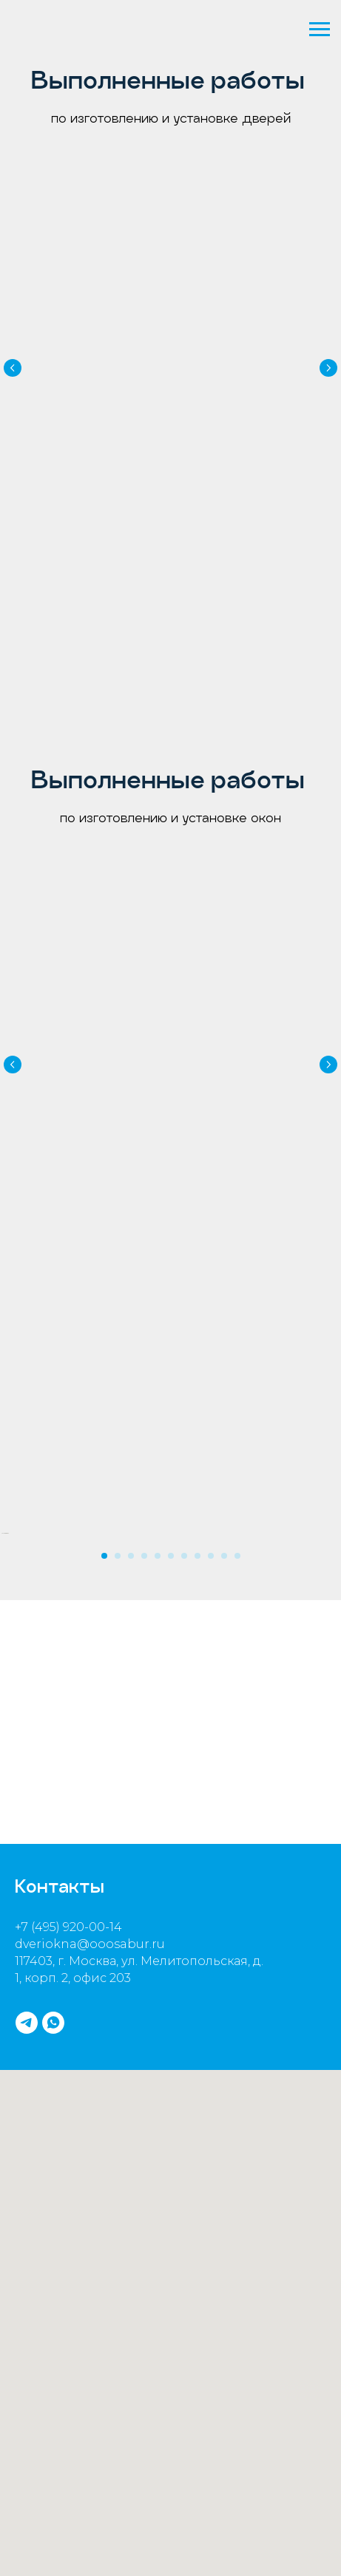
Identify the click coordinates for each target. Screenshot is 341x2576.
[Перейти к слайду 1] (104, 1633)
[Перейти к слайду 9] (211, 1633)
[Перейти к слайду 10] (224, 1633)
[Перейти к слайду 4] (144, 1633)
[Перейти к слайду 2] (118, 1633)
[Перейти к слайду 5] (158, 1633)
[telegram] (27, 2099)
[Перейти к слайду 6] (171, 1633)
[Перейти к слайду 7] (184, 1633)
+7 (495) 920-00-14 (68, 2004)
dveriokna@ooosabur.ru (90, 2021)
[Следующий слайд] (328, 359)
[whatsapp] (53, 2099)
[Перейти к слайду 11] (237, 1633)
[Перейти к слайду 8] (197, 1633)
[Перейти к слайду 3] (131, 1633)
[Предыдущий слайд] (12, 359)
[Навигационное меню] (319, 29)
